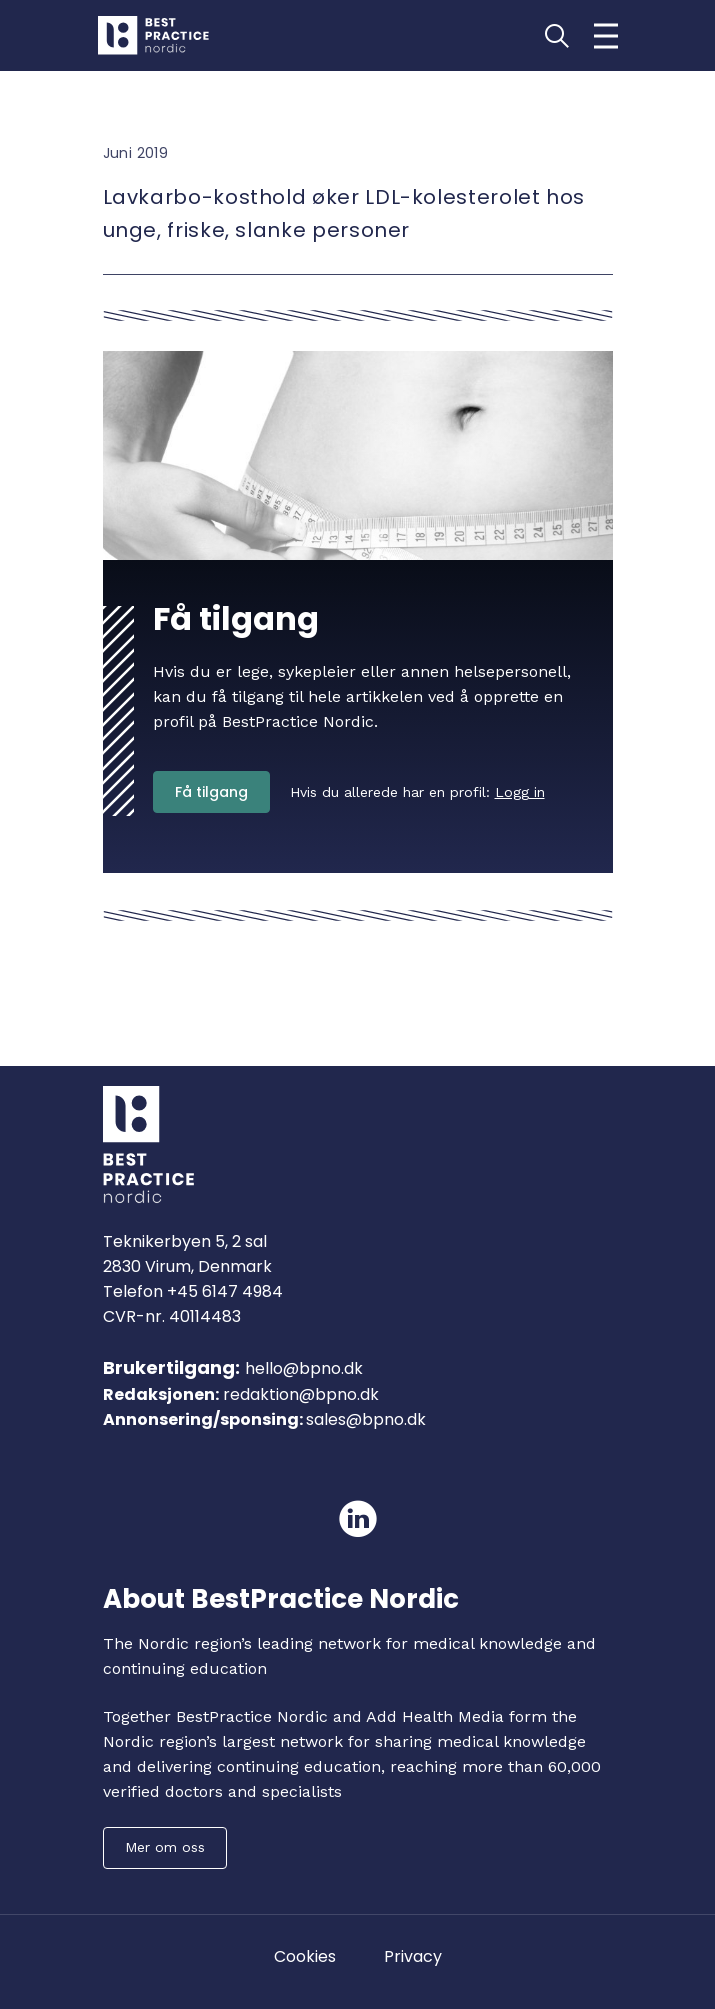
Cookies (305, 1956)
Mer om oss (165, 1847)
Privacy (413, 1956)
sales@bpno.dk (366, 1419)
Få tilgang (211, 792)
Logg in (520, 792)
